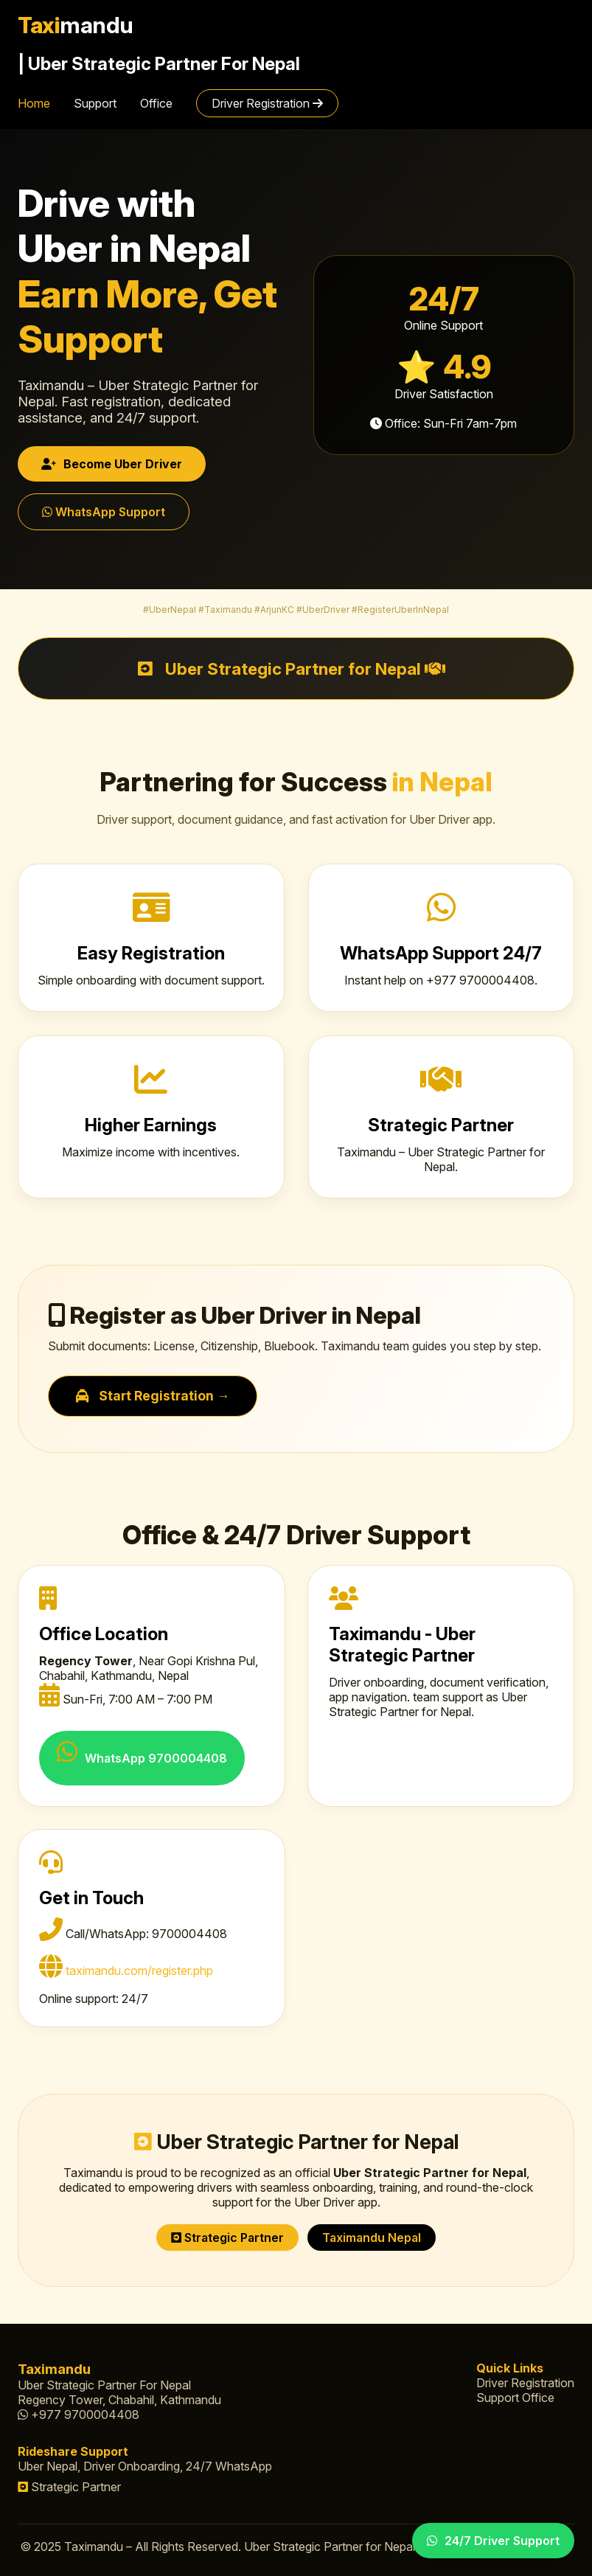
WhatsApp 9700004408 (142, 1753)
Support (95, 103)
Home (34, 103)
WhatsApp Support (103, 511)
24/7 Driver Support (493, 2540)
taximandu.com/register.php (139, 1970)
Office (156, 103)
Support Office (515, 2397)
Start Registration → (152, 1395)
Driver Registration (267, 103)
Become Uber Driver (111, 463)
